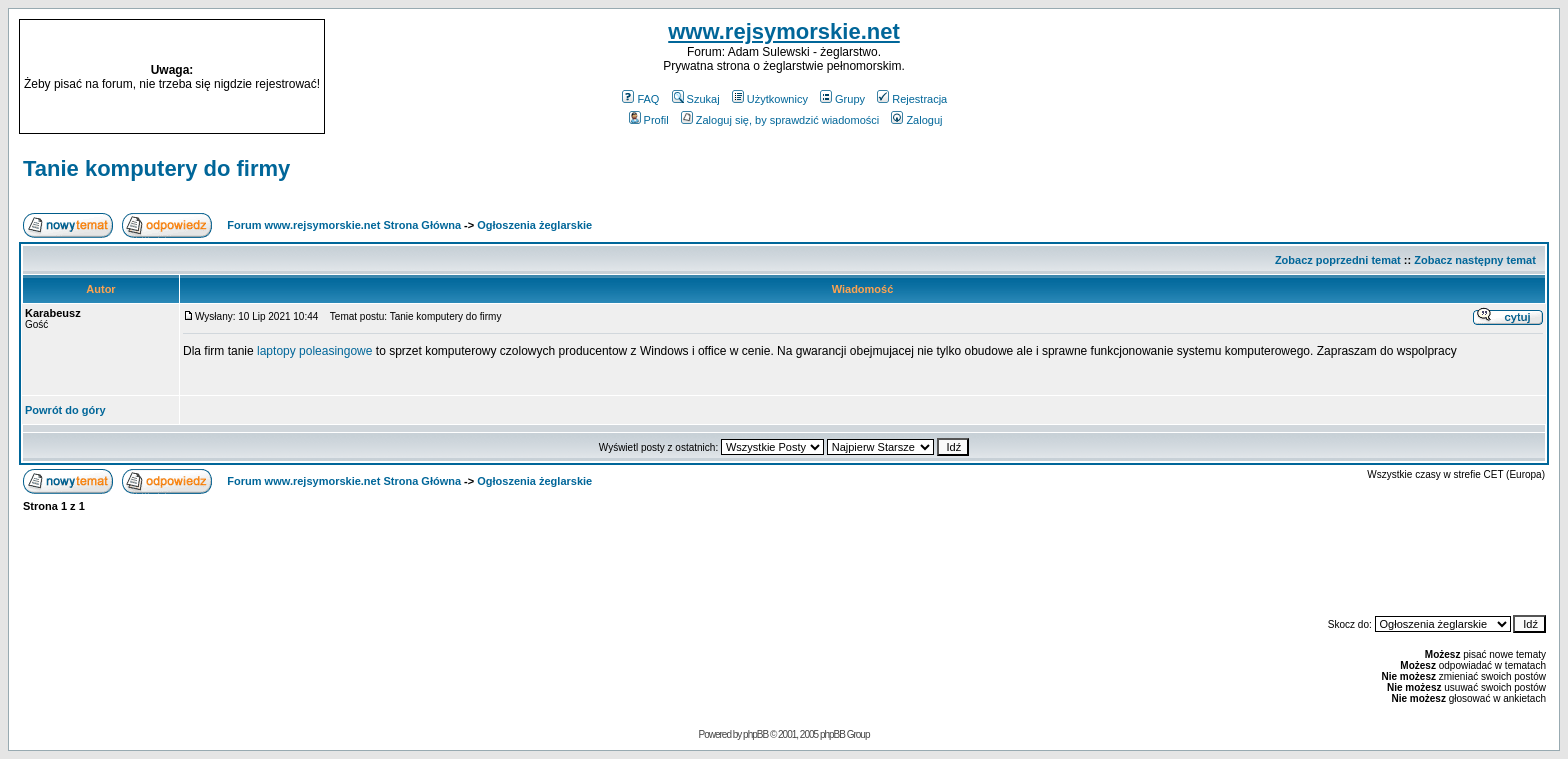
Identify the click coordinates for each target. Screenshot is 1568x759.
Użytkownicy (770, 99)
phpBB (755, 734)
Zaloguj (916, 120)
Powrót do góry (65, 410)
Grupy (842, 99)
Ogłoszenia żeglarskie (534, 225)
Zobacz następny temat (1475, 260)
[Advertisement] (1360, 77)
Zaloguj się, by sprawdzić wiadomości (780, 120)
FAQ (640, 99)
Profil (649, 120)
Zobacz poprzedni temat (1338, 260)
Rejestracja (912, 99)
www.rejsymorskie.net (784, 31)
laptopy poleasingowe (316, 351)
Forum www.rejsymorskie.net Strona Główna (344, 225)
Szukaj (696, 99)
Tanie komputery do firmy (156, 168)
